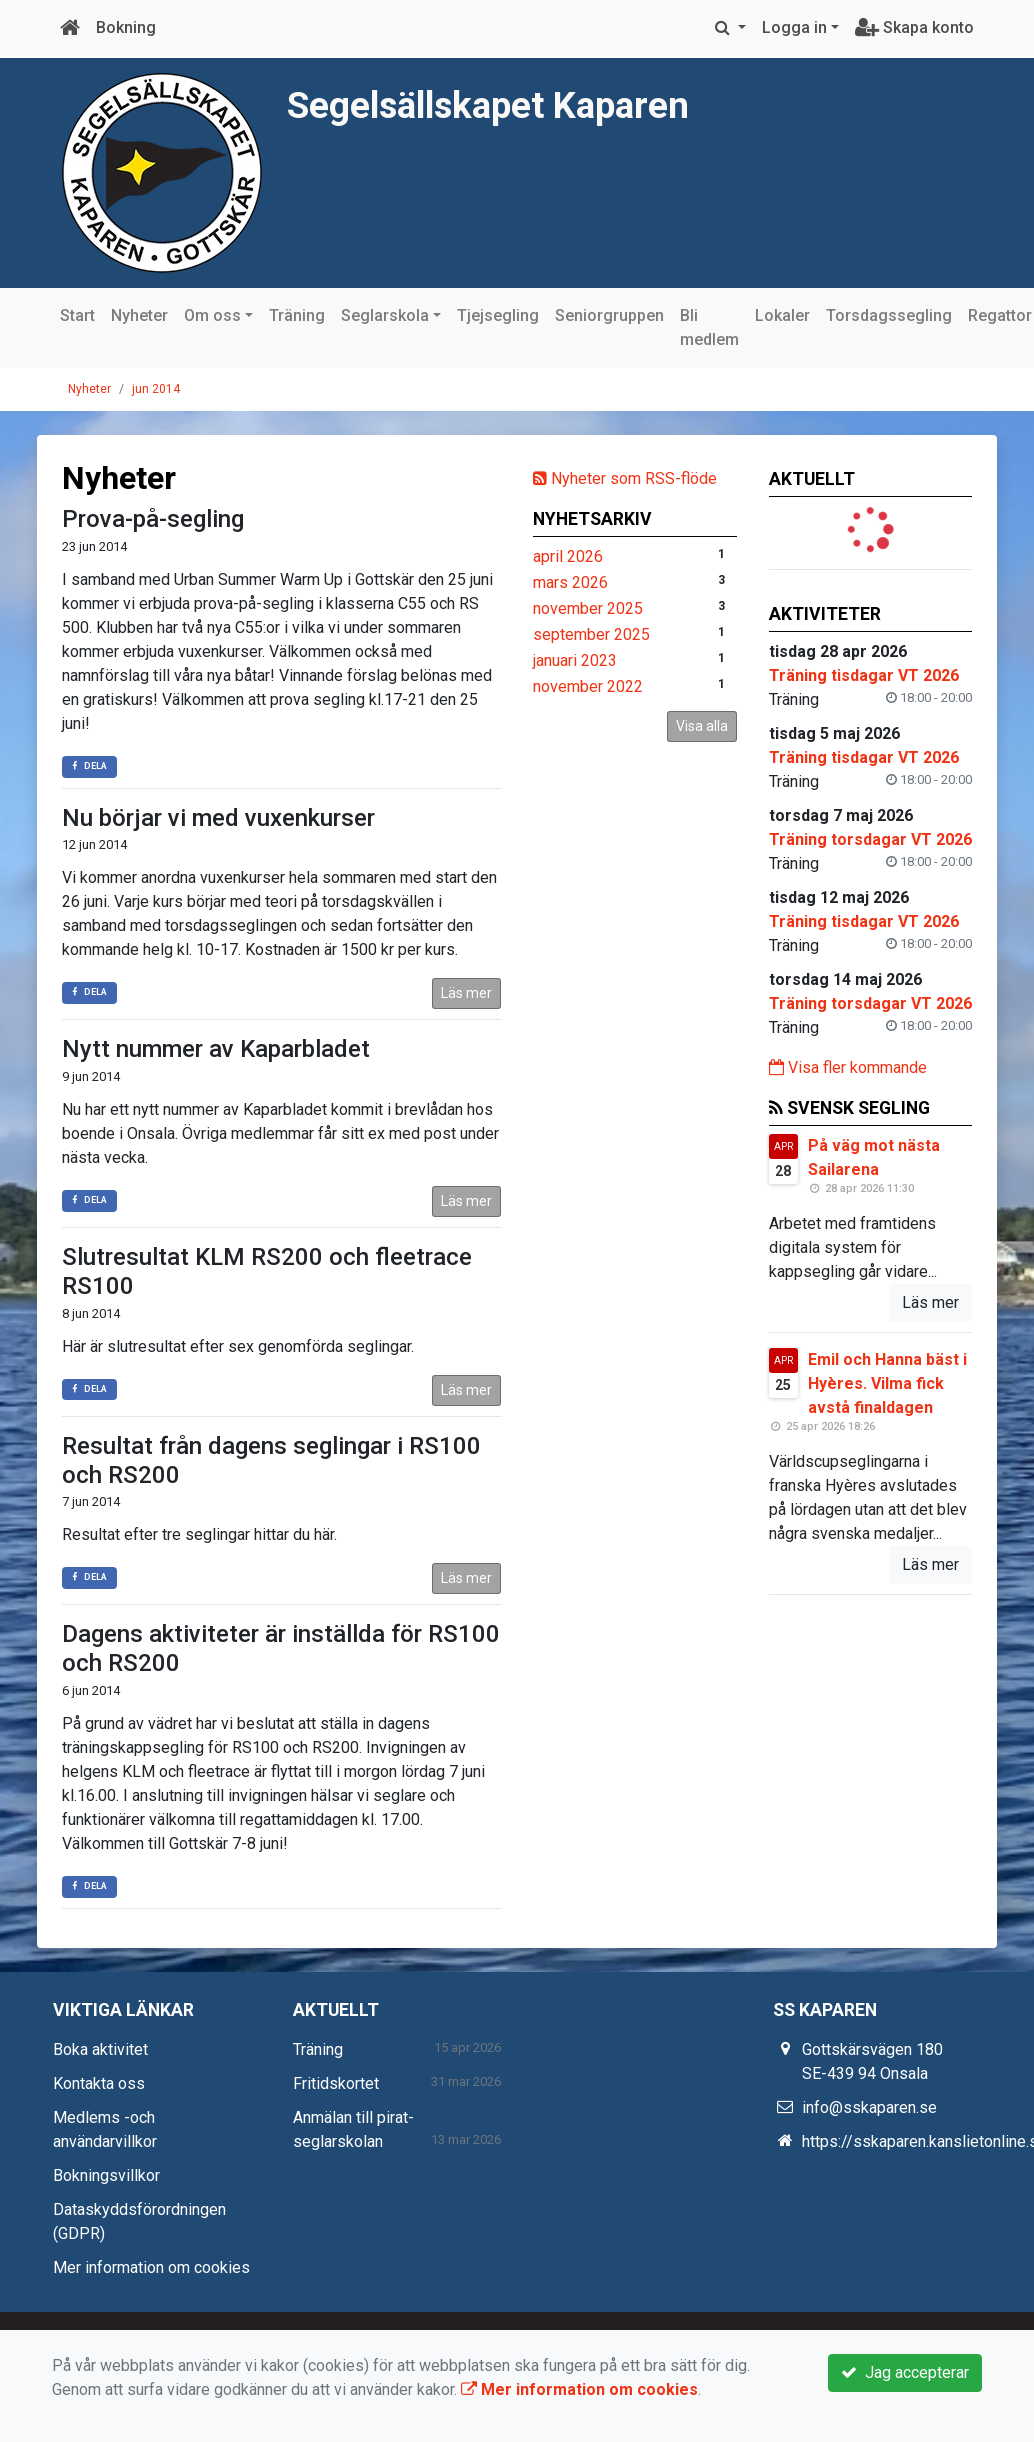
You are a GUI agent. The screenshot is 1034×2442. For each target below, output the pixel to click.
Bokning (126, 27)
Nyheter (139, 315)
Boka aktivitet (100, 2049)
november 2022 (588, 686)
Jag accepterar (905, 2372)
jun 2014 (156, 389)
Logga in (794, 27)
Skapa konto (914, 27)
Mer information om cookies (151, 2267)
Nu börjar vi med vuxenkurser (218, 818)
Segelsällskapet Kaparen (515, 104)
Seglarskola (385, 315)
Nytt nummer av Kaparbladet (216, 1049)
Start (77, 315)
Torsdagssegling (889, 315)
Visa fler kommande (848, 1067)
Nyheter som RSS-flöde (625, 478)
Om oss (212, 315)
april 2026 (568, 556)
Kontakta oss (99, 2083)
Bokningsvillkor (106, 2175)
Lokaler (782, 315)
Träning (297, 315)
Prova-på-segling (153, 519)
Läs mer (466, 993)
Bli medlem (709, 327)
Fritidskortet (336, 2083)
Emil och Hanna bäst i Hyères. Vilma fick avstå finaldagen (887, 1383)
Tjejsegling (498, 315)
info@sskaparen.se (869, 2107)
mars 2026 (570, 582)
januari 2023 (575, 660)
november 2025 (588, 608)
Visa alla (702, 726)
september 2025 (591, 634)
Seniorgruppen (609, 315)
